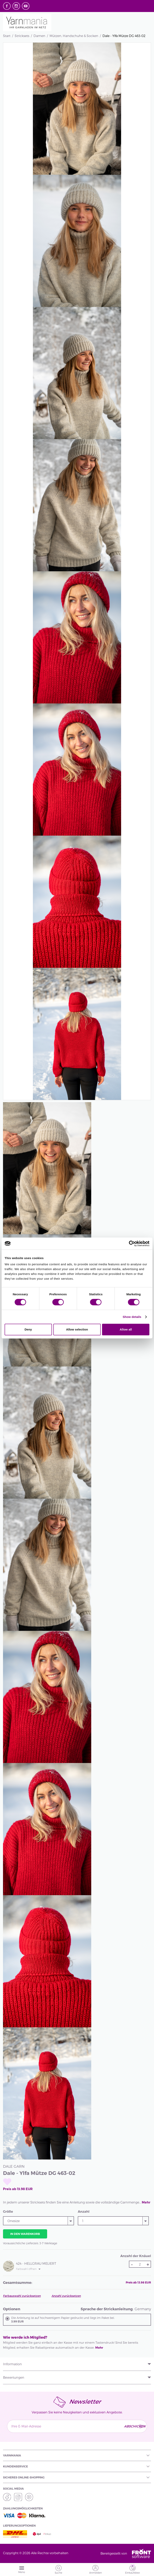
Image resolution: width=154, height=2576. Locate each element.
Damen (39, 36)
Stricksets (22, 36)
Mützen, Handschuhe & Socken (74, 36)
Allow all (126, 1329)
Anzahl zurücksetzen (66, 2295)
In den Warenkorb (25, 2234)
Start (6, 36)
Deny (28, 1329)
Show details (132, 1316)
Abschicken (134, 2426)
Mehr (146, 2202)
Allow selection (77, 1329)
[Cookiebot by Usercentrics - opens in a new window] (131, 1244)
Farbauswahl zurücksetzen (22, 2295)
